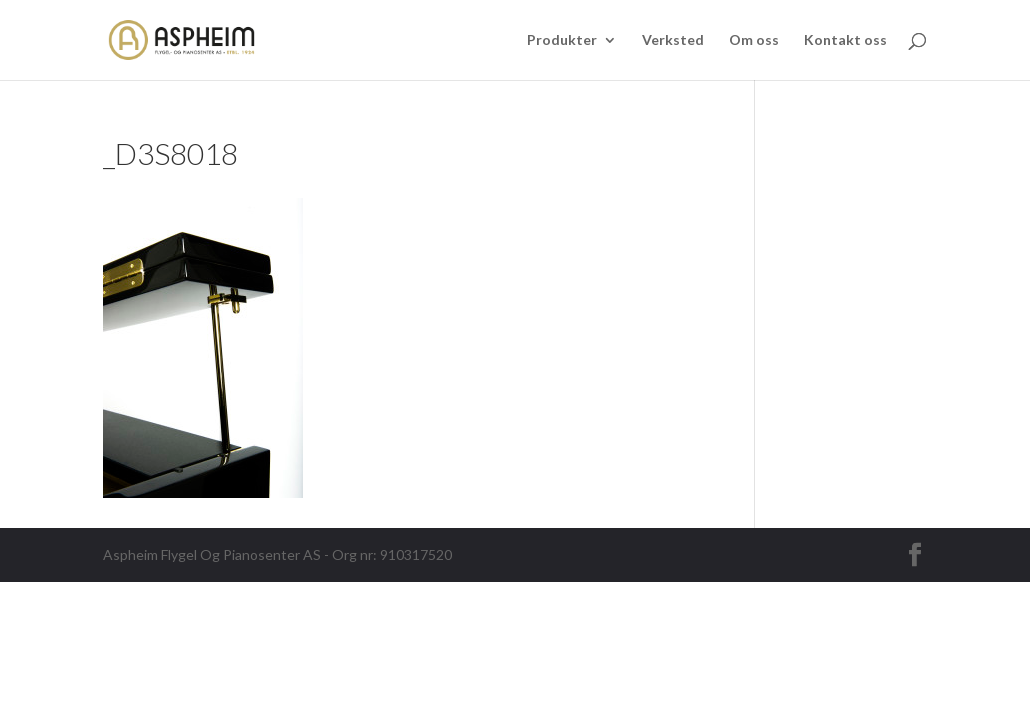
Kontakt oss (845, 40)
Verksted (673, 40)
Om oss (754, 40)
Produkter (562, 40)
